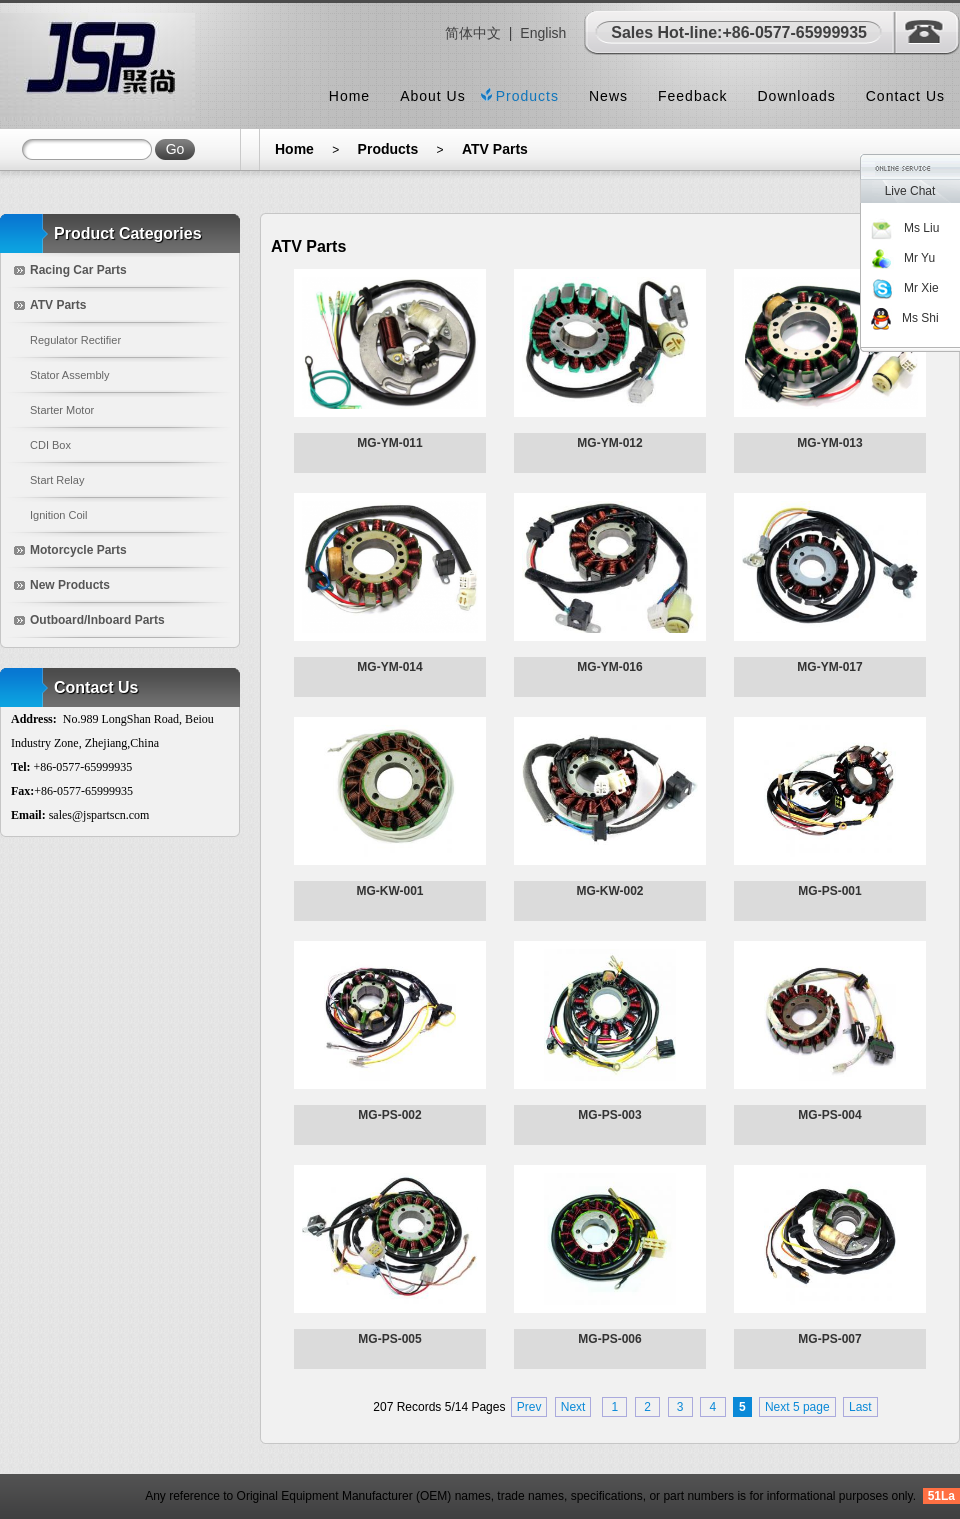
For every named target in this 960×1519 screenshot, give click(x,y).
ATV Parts (495, 149)
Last (860, 1407)
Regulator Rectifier (75, 340)
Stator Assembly (69, 375)
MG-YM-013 (829, 443)
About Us (433, 96)
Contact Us (905, 96)
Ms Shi (904, 318)
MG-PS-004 (829, 1115)
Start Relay (57, 480)
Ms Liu (904, 228)
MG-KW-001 (389, 891)
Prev (529, 1407)
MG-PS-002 (389, 1115)
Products (527, 96)
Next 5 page (797, 1407)
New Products (70, 585)
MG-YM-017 (829, 667)
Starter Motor (62, 410)
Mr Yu (902, 258)
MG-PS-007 (829, 1339)
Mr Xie (904, 288)
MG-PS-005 (389, 1339)
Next (573, 1407)
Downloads (796, 96)
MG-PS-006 (609, 1339)
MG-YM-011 (389, 443)
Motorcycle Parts (78, 550)
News (608, 96)
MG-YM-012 (609, 443)
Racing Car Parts (78, 270)
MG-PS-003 (609, 1115)
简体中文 (473, 33)
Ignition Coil (58, 515)
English (543, 33)
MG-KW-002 (609, 891)
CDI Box (50, 445)
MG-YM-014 (389, 667)
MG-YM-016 (609, 667)
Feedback (692, 96)
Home (349, 96)
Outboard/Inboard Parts (97, 620)
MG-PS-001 (829, 891)
